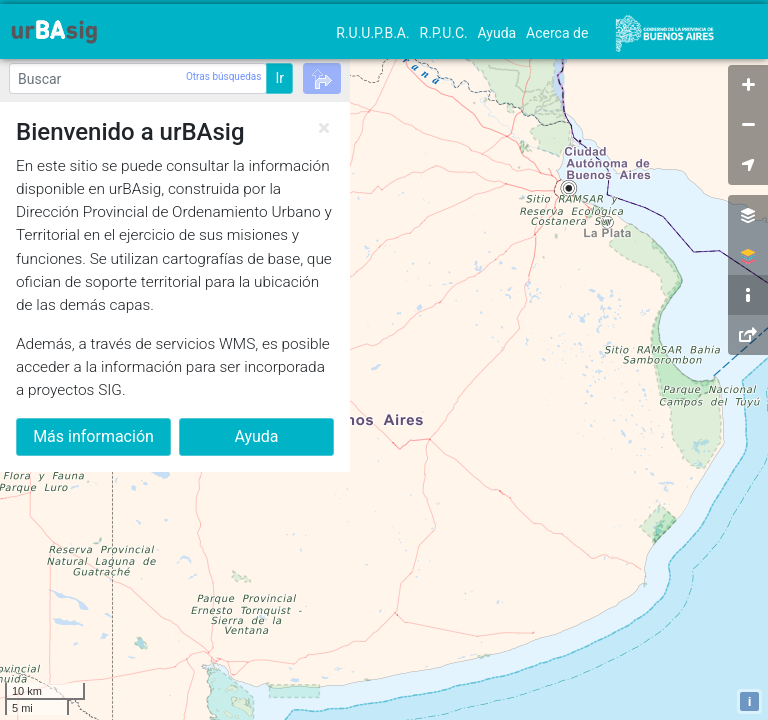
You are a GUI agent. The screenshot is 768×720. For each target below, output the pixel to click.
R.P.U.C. (444, 33)
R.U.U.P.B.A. (372, 33)
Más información (93, 436)
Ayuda (497, 33)
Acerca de (557, 33)
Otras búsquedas (223, 76)
